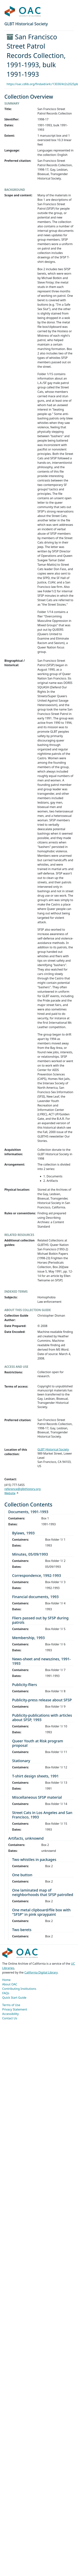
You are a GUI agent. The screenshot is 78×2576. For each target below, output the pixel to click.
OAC (22, 11)
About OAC (9, 1984)
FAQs (5, 1993)
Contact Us (9, 2018)
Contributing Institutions (19, 1989)
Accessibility (10, 2014)
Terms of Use (11, 2005)
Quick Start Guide (14, 1998)
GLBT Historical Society (53, 1449)
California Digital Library (41, 1972)
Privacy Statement (14, 2009)
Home (6, 1980)
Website (9, 1493)
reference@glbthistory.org (22, 1489)
